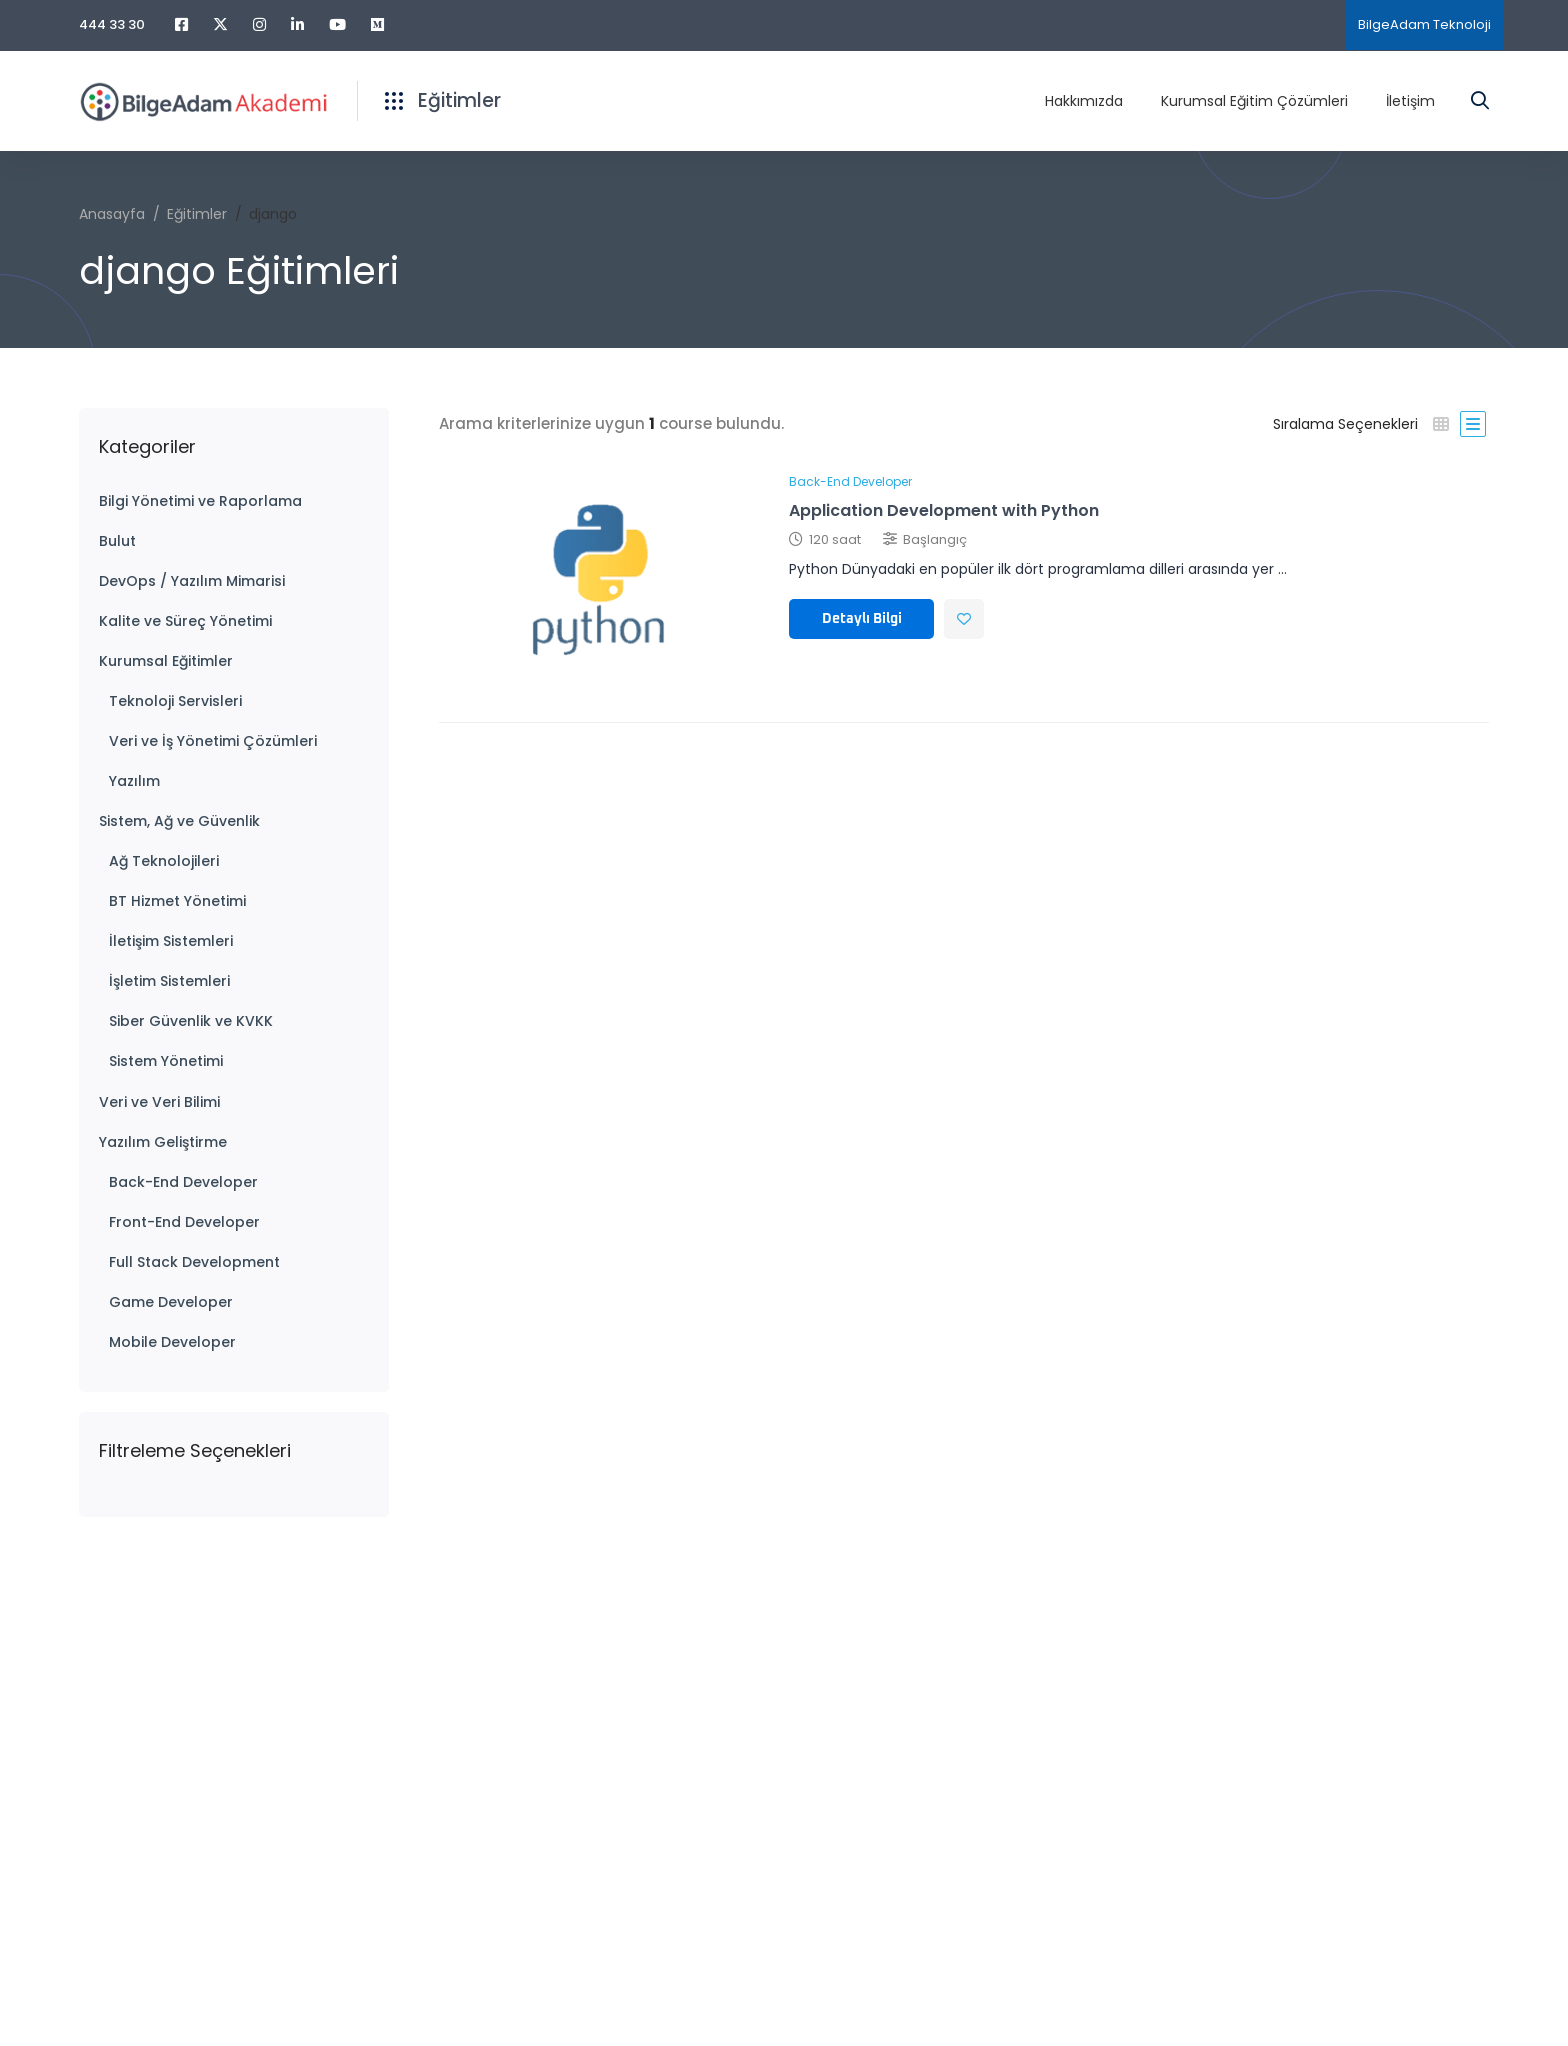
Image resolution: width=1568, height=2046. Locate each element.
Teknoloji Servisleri (175, 701)
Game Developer (171, 1302)
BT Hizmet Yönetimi (177, 901)
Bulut (117, 541)
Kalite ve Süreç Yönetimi (185, 621)
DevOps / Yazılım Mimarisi (192, 581)
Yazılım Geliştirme (163, 1142)
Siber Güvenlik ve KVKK (191, 1021)
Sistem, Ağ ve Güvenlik (179, 821)
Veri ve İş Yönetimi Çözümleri (213, 741)
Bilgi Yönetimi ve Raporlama (200, 501)
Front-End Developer (184, 1222)
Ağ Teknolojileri (164, 861)
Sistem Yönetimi (166, 1061)
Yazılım (134, 781)
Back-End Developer (183, 1182)
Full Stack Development (194, 1262)
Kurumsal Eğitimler (166, 661)
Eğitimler (197, 214)
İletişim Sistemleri (171, 941)
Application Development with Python (944, 510)
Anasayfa (112, 214)
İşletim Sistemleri (169, 981)
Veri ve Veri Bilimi (159, 1102)
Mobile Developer (172, 1342)
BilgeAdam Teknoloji (1424, 24)
